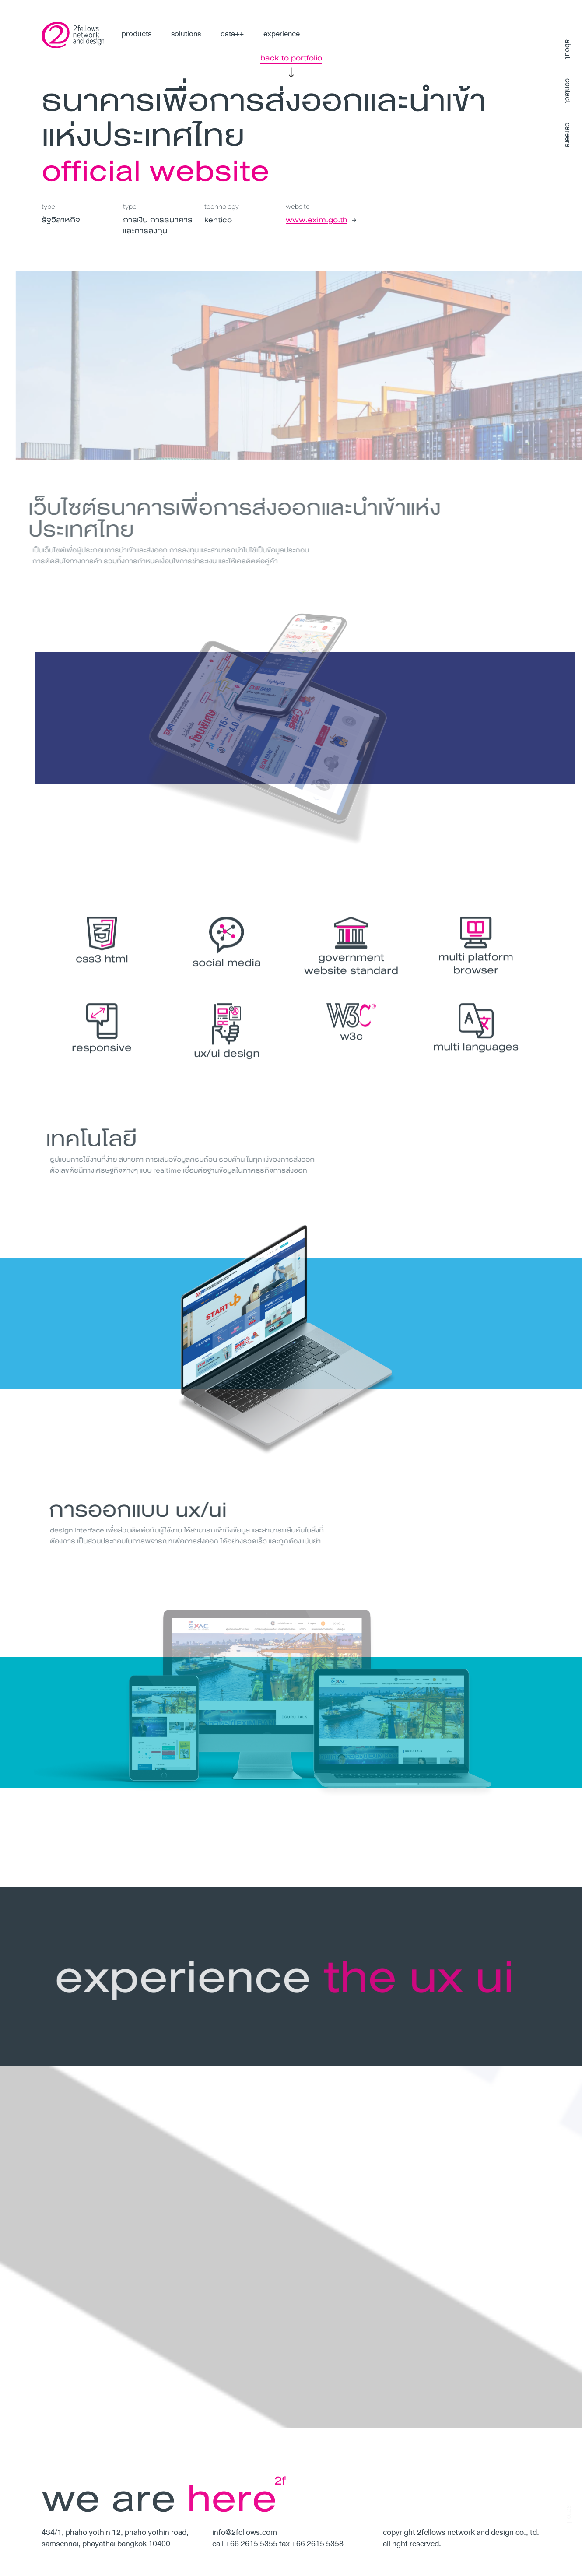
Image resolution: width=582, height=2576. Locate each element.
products (136, 33)
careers (567, 135)
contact (567, 90)
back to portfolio (291, 57)
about (567, 49)
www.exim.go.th (316, 219)
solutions (186, 33)
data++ (232, 33)
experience (281, 33)
